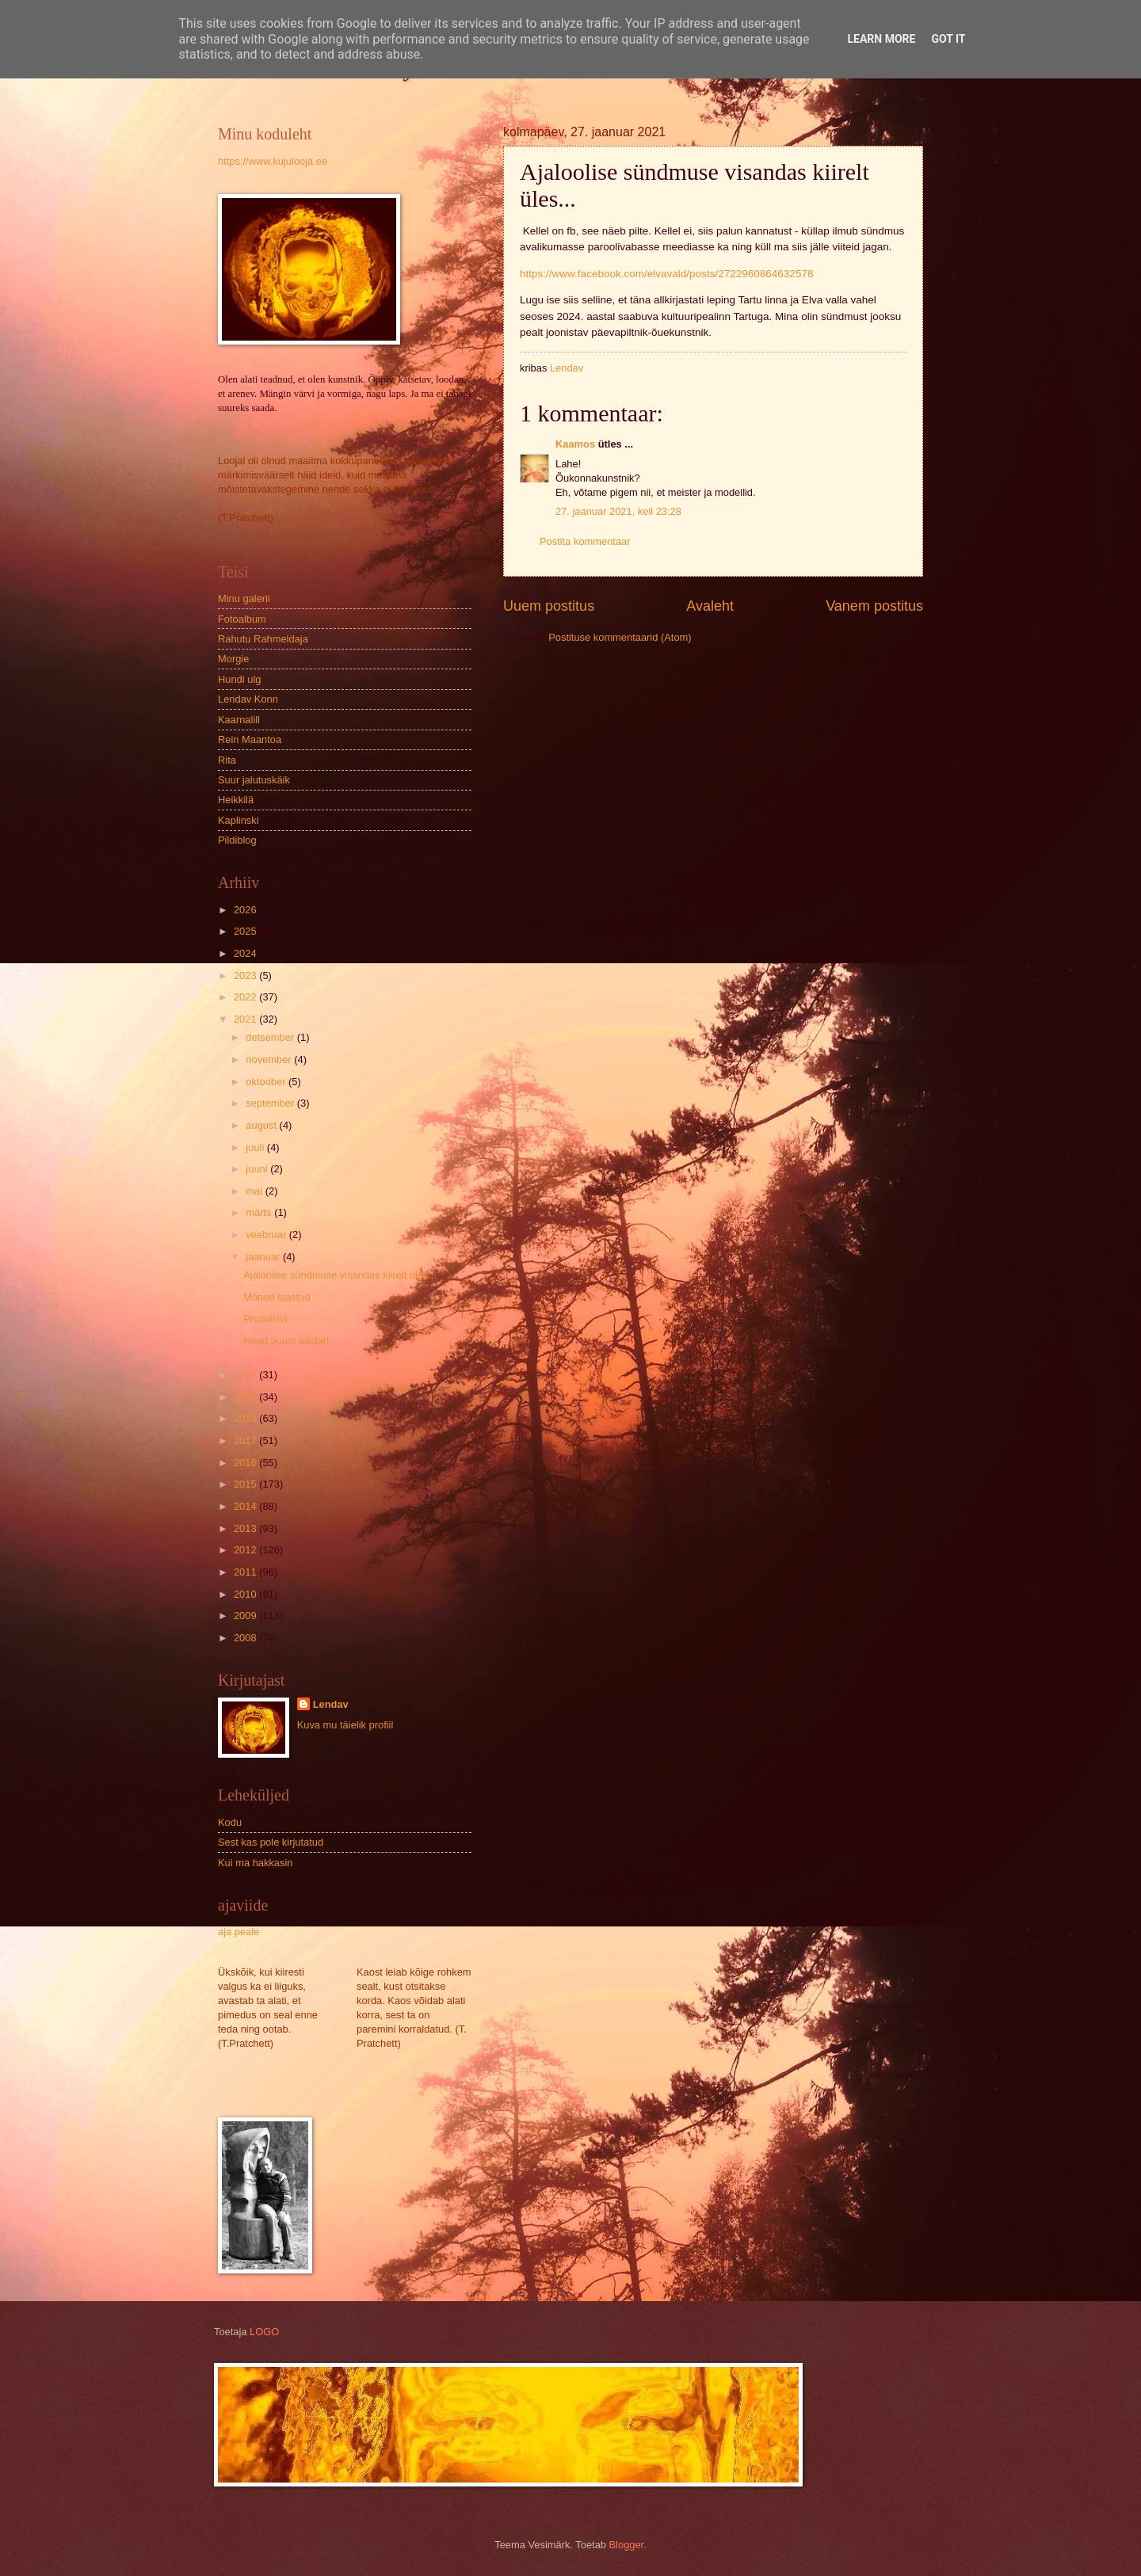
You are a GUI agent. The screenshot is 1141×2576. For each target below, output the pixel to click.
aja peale (238, 1932)
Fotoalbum (242, 619)
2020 (246, 1375)
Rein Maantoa (249, 739)
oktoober (267, 1082)
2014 (246, 1506)
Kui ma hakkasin (255, 1863)
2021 (246, 1019)
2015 (246, 1484)
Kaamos (575, 444)
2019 (246, 1397)
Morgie (233, 659)
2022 (246, 997)
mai (255, 1191)
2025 (246, 931)
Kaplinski (238, 820)
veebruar (267, 1234)
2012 (246, 1550)
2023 (246, 975)
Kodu (230, 1822)
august (262, 1125)
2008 (246, 1638)
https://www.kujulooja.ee (272, 161)
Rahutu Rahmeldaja (263, 639)
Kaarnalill (239, 720)
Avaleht (710, 606)
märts (260, 1212)
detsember (271, 1037)
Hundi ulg (239, 679)
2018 (246, 1418)
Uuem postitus (548, 606)
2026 (246, 910)
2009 (246, 1615)
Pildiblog (237, 840)
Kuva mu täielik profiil (345, 1725)
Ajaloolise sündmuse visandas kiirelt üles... (340, 1275)
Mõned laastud (276, 1297)
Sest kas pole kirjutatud (270, 1842)
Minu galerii (244, 598)
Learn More (881, 38)
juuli (256, 1147)
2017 (246, 1440)
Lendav (331, 1704)
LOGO (264, 2332)
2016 (246, 1463)
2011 (246, 1572)
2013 (246, 1528)
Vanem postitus (874, 606)
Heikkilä (236, 800)
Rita (227, 760)
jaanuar (264, 1257)
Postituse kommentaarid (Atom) (619, 637)
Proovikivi (265, 1318)
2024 (246, 953)
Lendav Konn (248, 699)
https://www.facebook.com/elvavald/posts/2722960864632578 (666, 274)
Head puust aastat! (286, 1341)
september (271, 1103)
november (270, 1059)
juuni (258, 1169)
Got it (948, 38)
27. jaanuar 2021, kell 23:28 (618, 511)
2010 (246, 1594)
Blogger (626, 2545)
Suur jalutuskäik (254, 780)
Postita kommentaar (585, 541)
